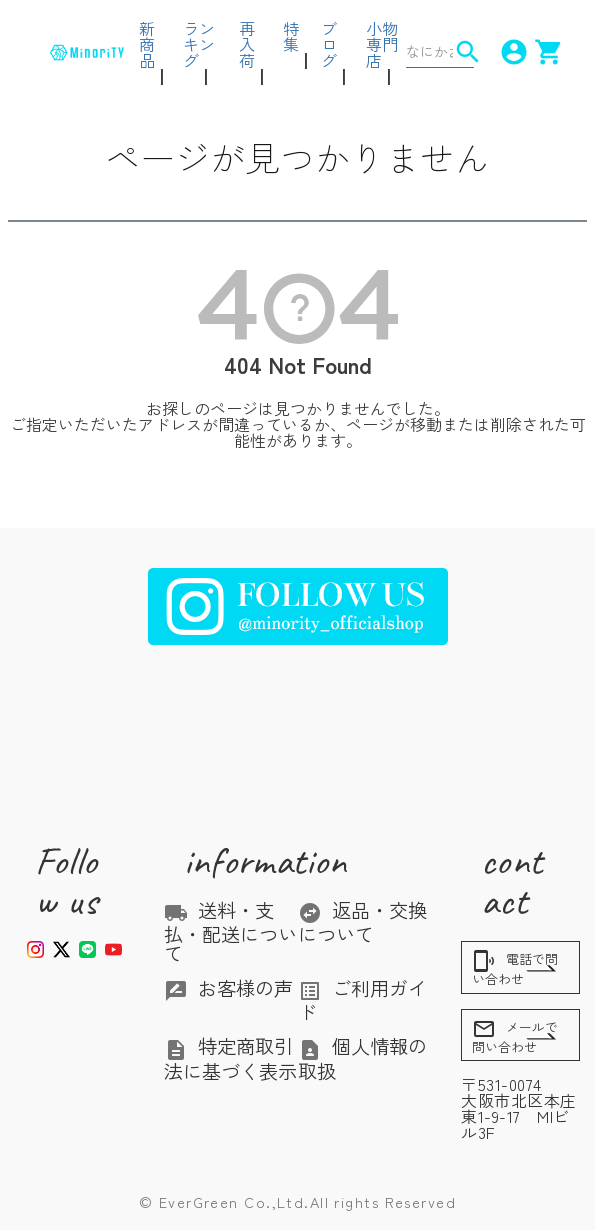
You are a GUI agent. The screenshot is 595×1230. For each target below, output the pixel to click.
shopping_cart (539, 52)
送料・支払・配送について (230, 932)
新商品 (147, 44)
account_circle (504, 52)
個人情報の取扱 (362, 1058)
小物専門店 (382, 44)
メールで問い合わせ (515, 1036)
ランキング (199, 44)
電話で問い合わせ (515, 968)
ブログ (329, 44)
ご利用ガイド (362, 1000)
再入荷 (247, 44)
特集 (291, 36)
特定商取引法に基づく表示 (230, 1058)
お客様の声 (228, 988)
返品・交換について (362, 922)
